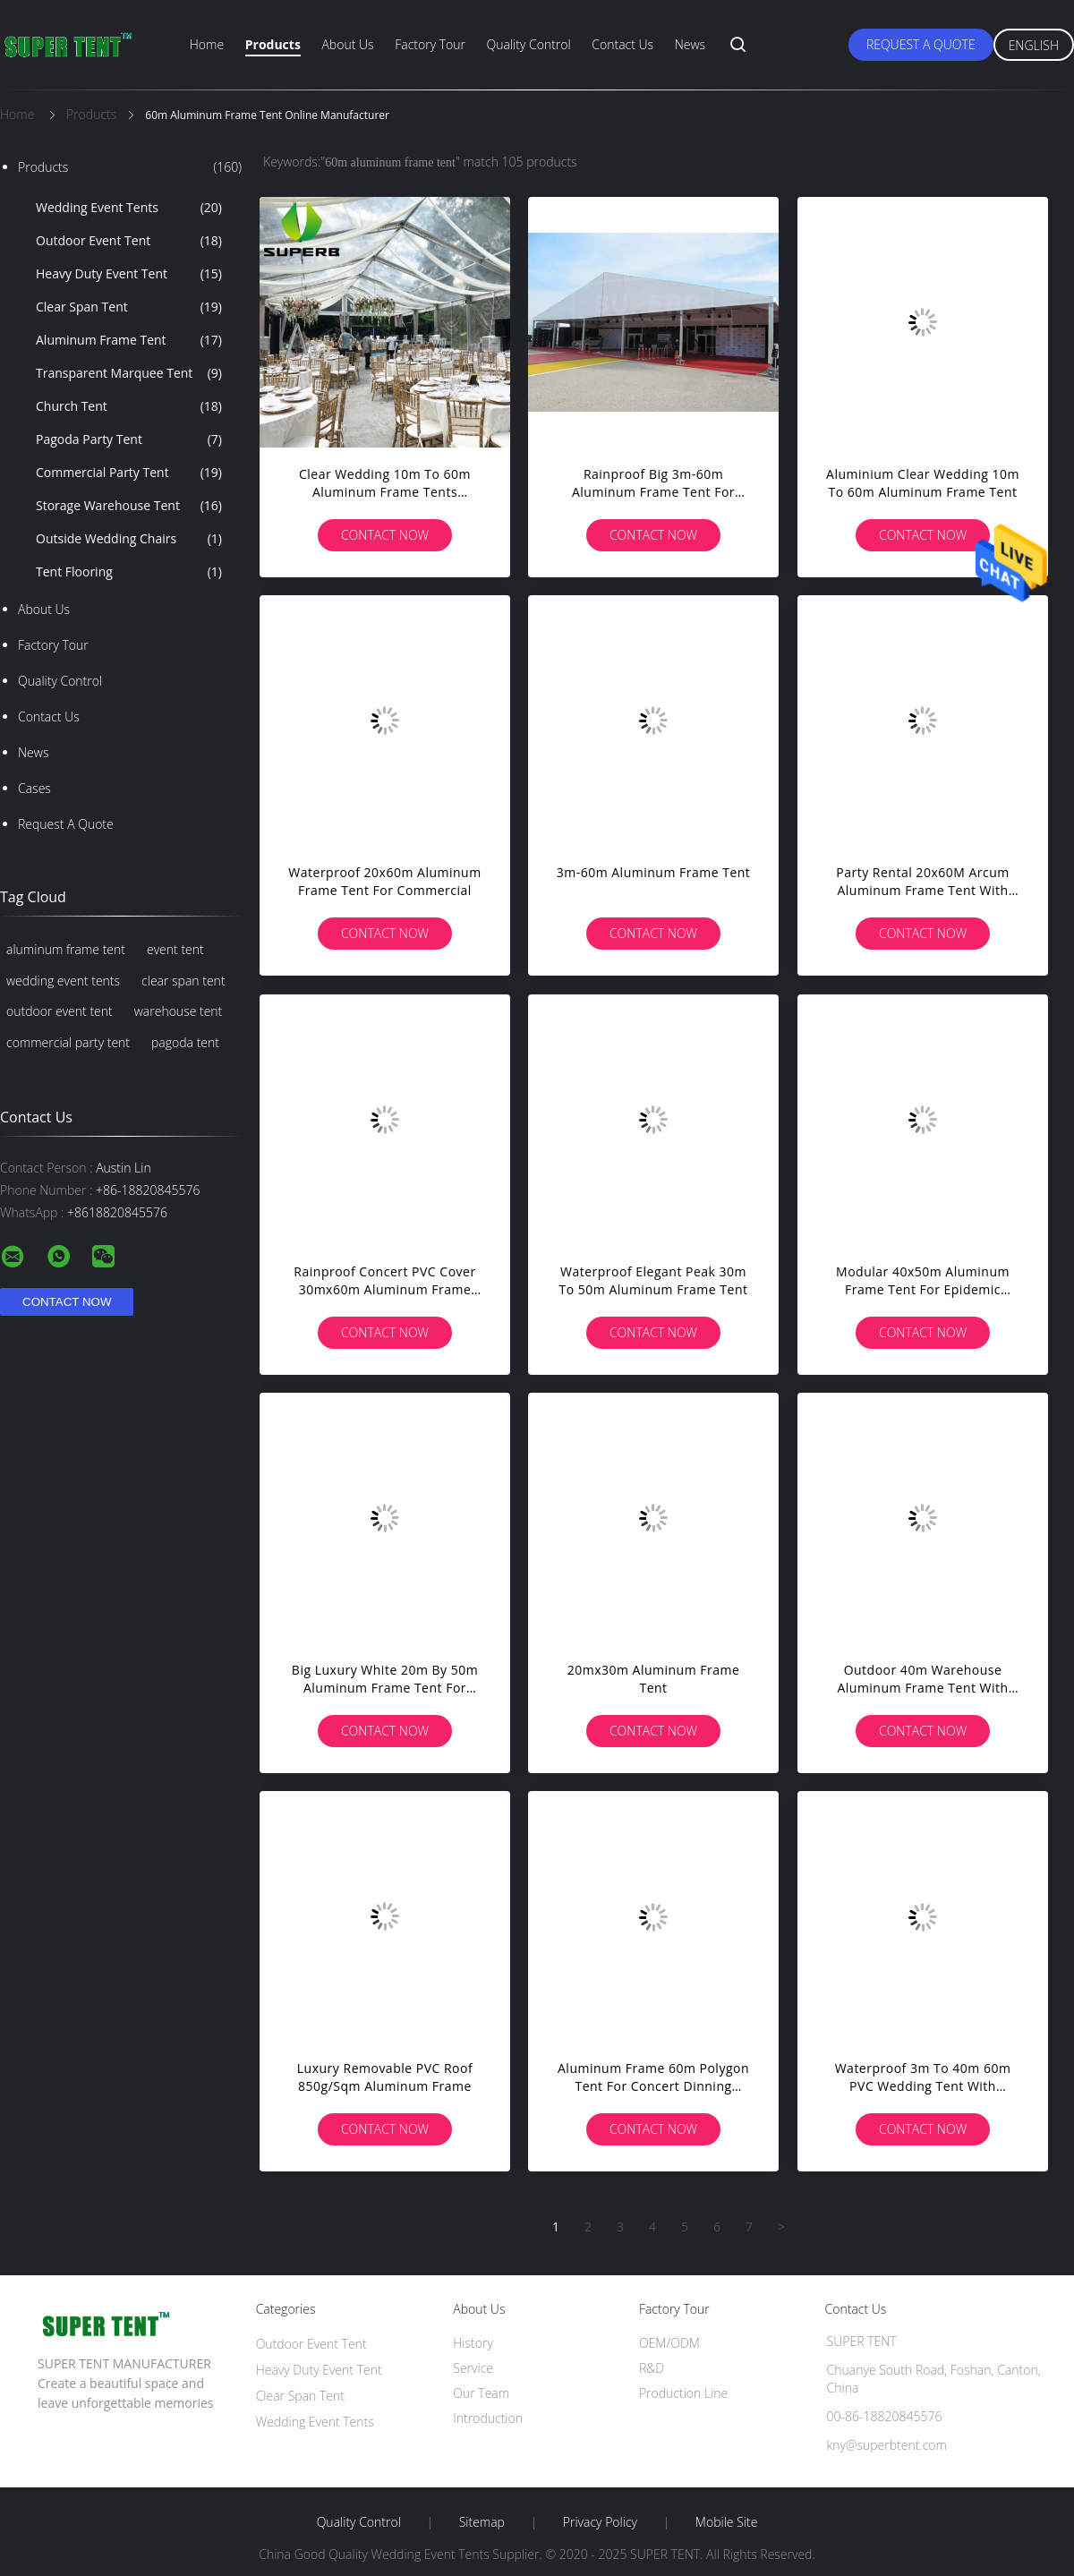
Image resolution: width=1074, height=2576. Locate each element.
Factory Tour (430, 44)
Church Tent (129, 406)
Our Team (481, 2392)
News (690, 44)
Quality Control (529, 44)
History (473, 2342)
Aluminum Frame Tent (129, 340)
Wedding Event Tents (129, 207)
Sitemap (482, 2522)
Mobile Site (726, 2522)
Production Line (683, 2392)
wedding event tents (63, 980)
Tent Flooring (129, 572)
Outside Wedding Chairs (129, 539)
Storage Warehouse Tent (129, 505)
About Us (347, 44)
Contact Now (385, 534)
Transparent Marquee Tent (129, 373)
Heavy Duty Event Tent (129, 274)
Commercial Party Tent (129, 472)
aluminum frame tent (65, 949)
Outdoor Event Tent (129, 241)
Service (473, 2367)
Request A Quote (921, 44)
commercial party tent (68, 1042)
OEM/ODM (669, 2342)
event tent (175, 949)
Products (273, 44)
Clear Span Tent (129, 307)
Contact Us (622, 44)
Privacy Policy (600, 2522)
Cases (34, 788)
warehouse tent (178, 1010)
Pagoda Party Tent (129, 439)
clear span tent (183, 980)
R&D (651, 2367)
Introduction (488, 2418)
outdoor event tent (59, 1010)
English (1034, 45)
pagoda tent (185, 1042)
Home (207, 44)
